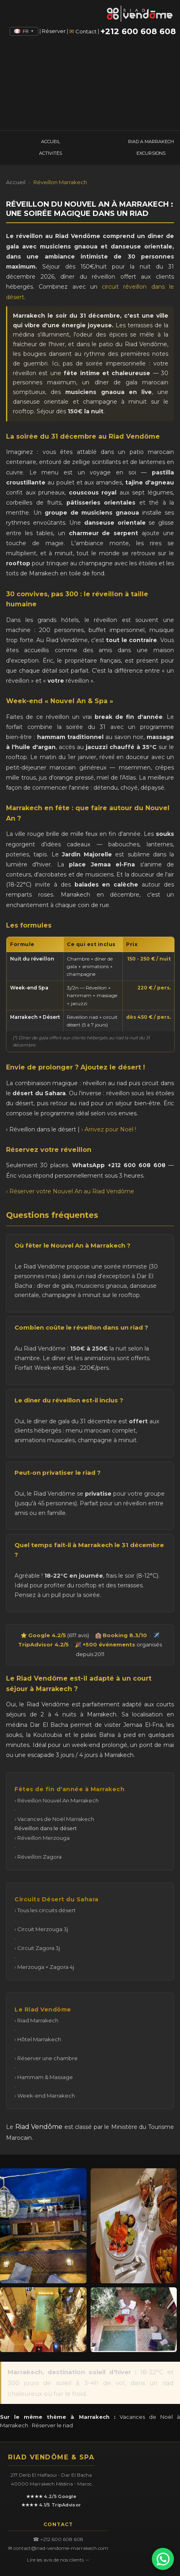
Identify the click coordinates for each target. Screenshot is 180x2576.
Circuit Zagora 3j (38, 1948)
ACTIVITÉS (50, 153)
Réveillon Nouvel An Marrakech (58, 1800)
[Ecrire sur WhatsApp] (163, 2559)
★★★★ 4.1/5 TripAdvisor (51, 2505)
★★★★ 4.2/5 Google (51, 2496)
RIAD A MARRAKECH (151, 141)
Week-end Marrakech (46, 2095)
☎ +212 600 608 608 (58, 2539)
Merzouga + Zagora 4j (45, 1967)
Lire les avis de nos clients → (58, 2560)
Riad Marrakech (37, 2020)
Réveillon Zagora (39, 1856)
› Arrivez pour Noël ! (108, 1129)
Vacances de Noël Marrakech (55, 1819)
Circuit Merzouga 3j (42, 1929)
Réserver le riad (52, 2425)
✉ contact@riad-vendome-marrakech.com (58, 2548)
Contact (86, 31)
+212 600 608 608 (138, 31)
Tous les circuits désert (46, 1910)
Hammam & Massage (45, 2077)
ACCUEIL (50, 141)
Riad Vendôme (39, 2127)
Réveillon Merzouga (43, 1838)
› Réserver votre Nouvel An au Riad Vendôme (70, 1191)
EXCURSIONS (151, 153)
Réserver (54, 31)
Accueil (15, 182)
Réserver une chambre (47, 2058)
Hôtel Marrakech (39, 2039)
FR (24, 31)
